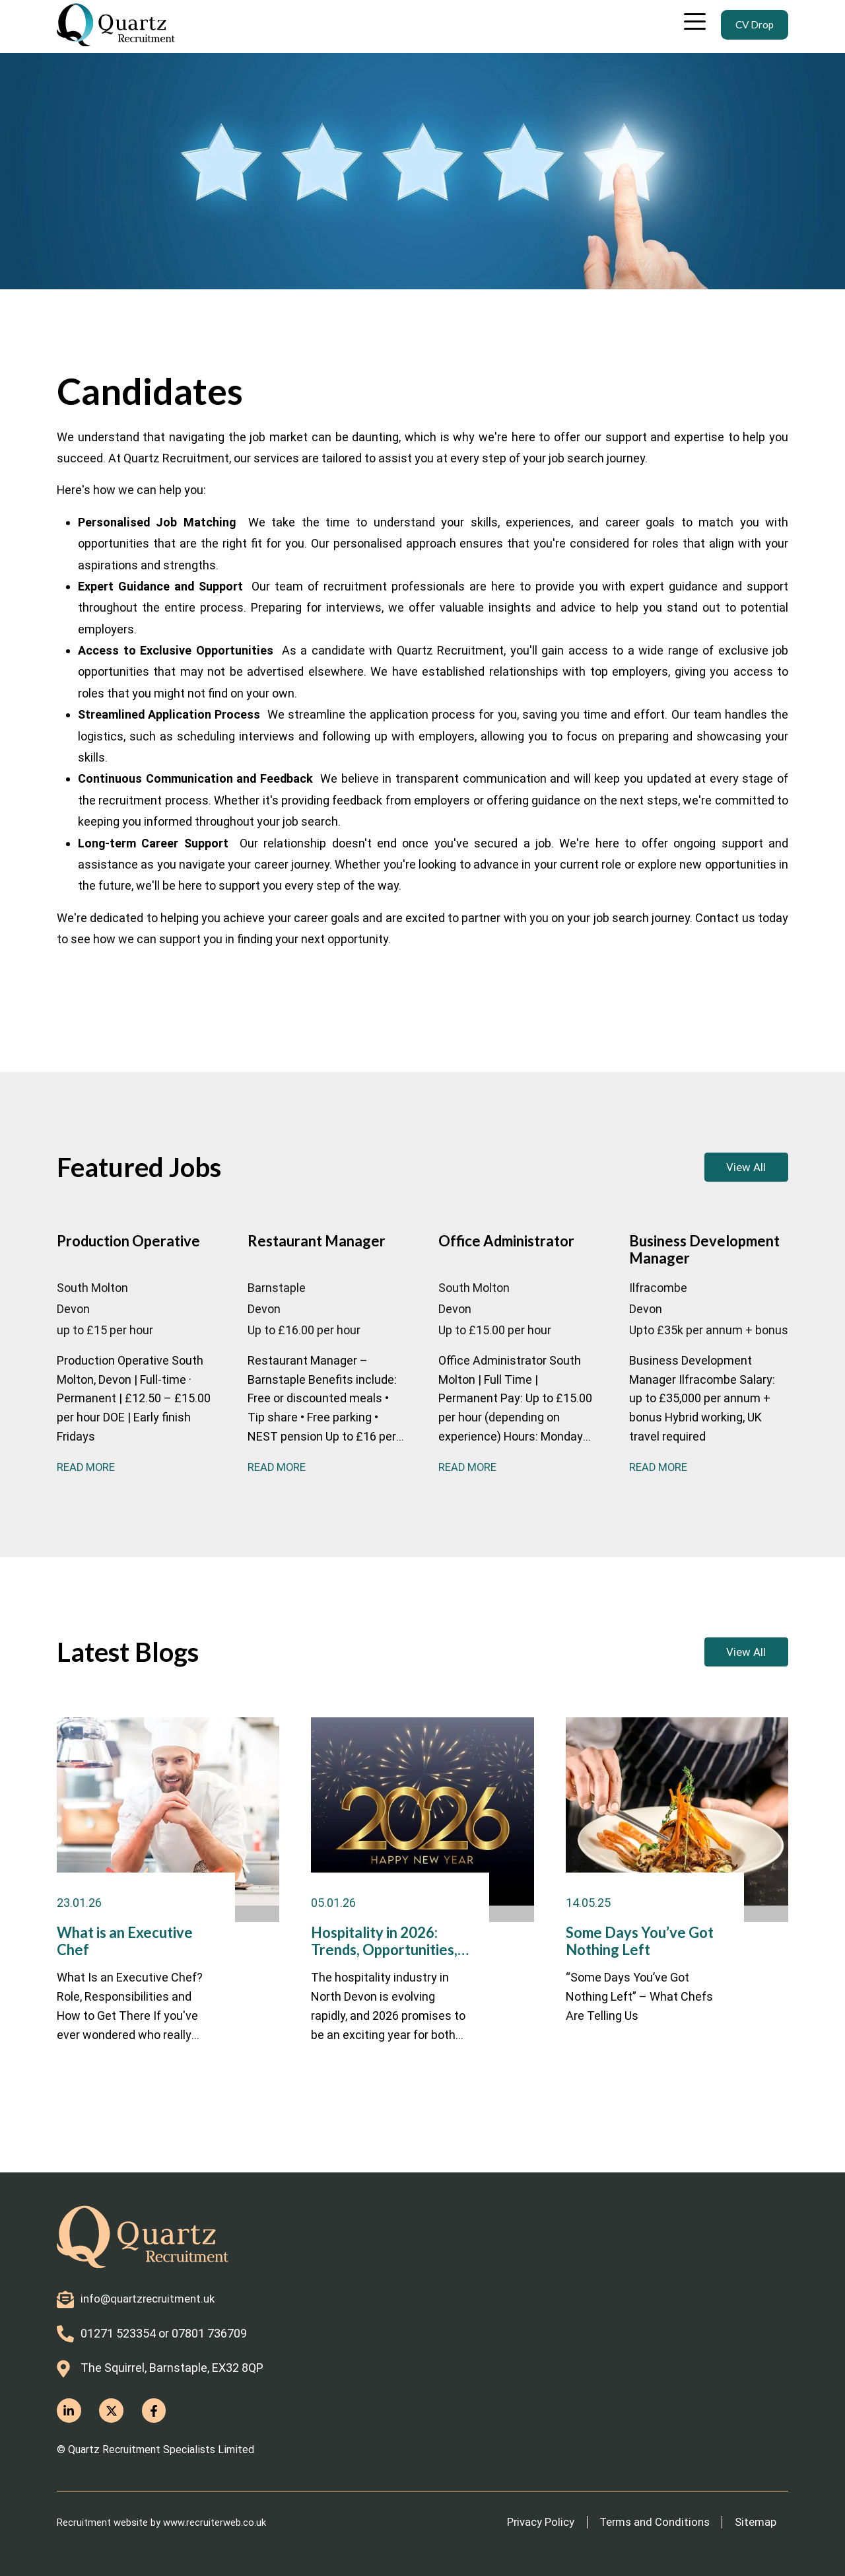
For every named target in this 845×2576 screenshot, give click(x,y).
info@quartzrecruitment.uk (153, 2296)
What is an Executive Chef (124, 1981)
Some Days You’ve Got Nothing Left (623, 1981)
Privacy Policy (521, 2521)
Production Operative (107, 1267)
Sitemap (752, 2521)
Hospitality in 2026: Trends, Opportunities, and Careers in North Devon (377, 1981)
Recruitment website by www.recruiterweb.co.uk (170, 2522)
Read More (88, 1490)
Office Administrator (502, 1267)
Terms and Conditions (644, 2521)
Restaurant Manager (298, 1267)
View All (722, 1172)
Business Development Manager (690, 1267)
